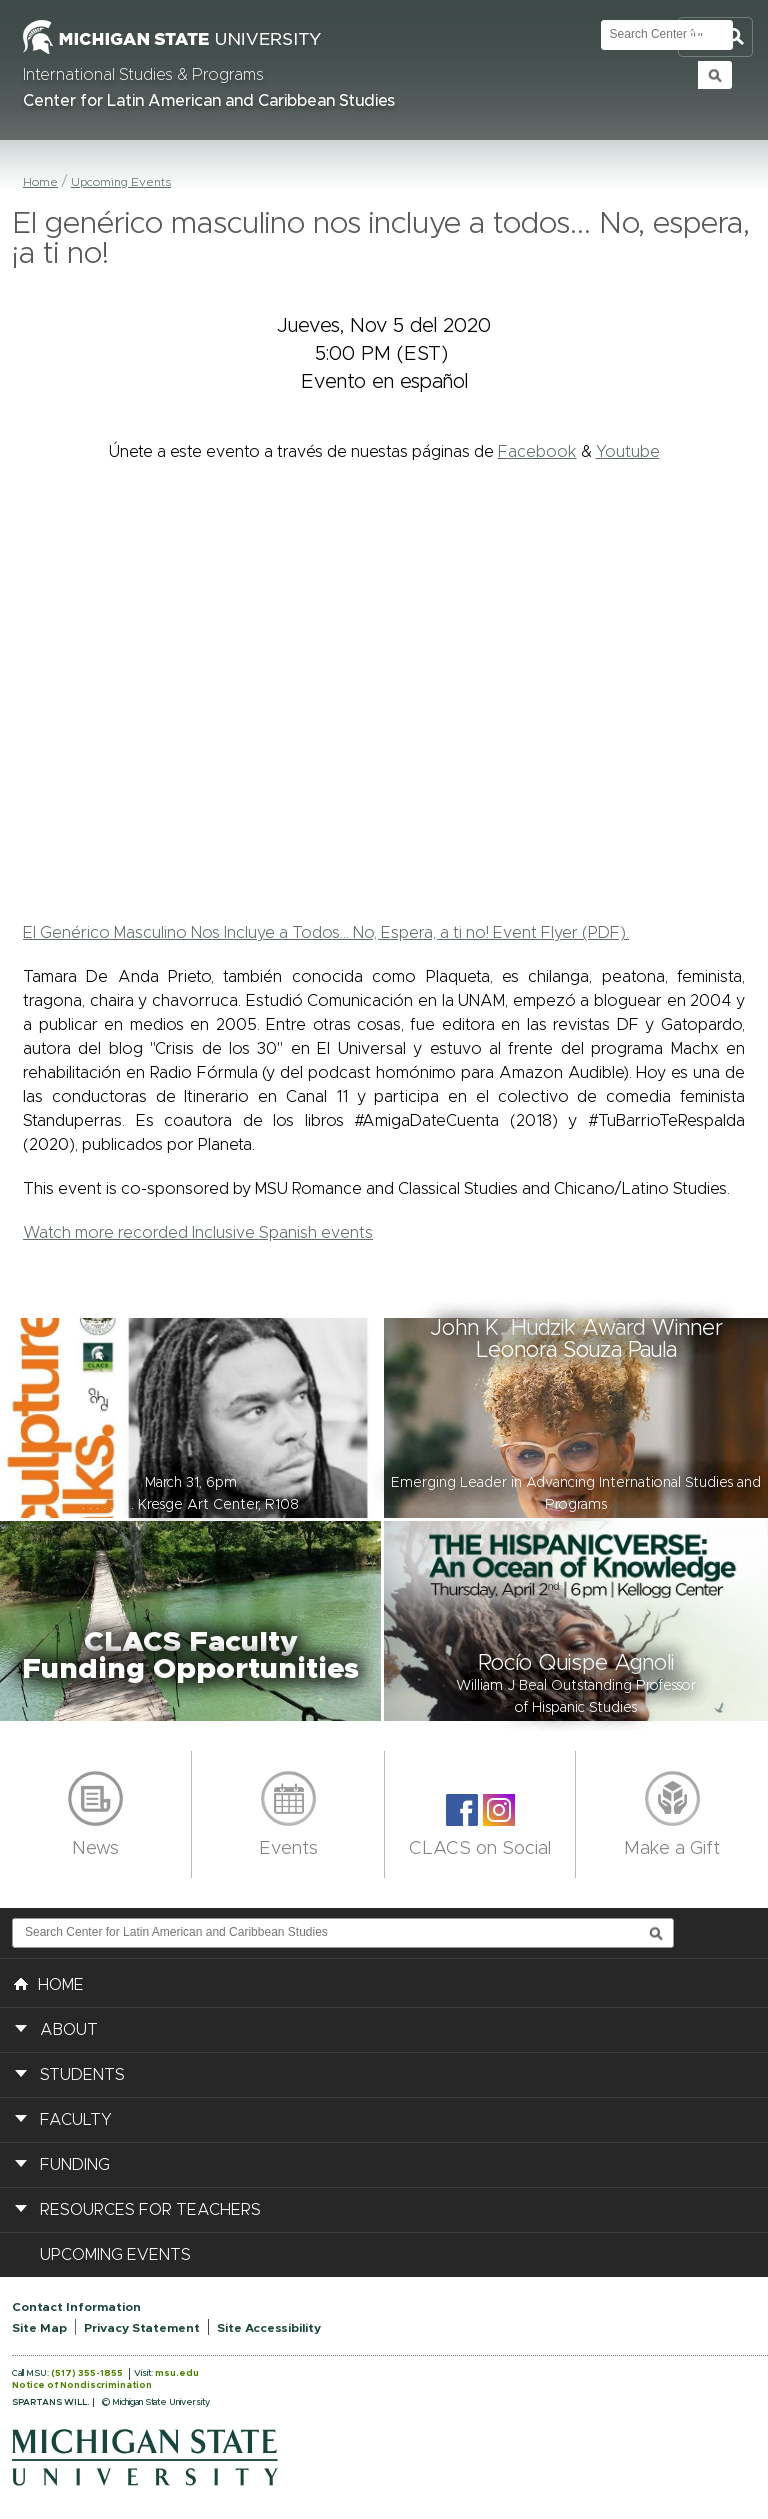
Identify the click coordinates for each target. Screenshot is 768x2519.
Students (82, 2075)
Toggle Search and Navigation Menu (715, 37)
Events (288, 1849)
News (95, 1849)
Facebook (537, 452)
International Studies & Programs (143, 75)
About (69, 2030)
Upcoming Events (121, 182)
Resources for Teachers (150, 2210)
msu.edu (177, 2373)
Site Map (39, 2328)
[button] (192, 1418)
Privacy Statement (142, 2328)
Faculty (76, 2120)
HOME (49, 1983)
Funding (75, 2165)
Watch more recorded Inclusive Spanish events (198, 1233)
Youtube (628, 452)
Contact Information (76, 2307)
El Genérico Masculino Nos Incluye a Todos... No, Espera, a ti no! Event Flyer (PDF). (326, 933)
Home (40, 182)
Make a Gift (672, 1849)
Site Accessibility (269, 2328)
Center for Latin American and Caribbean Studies (209, 101)
